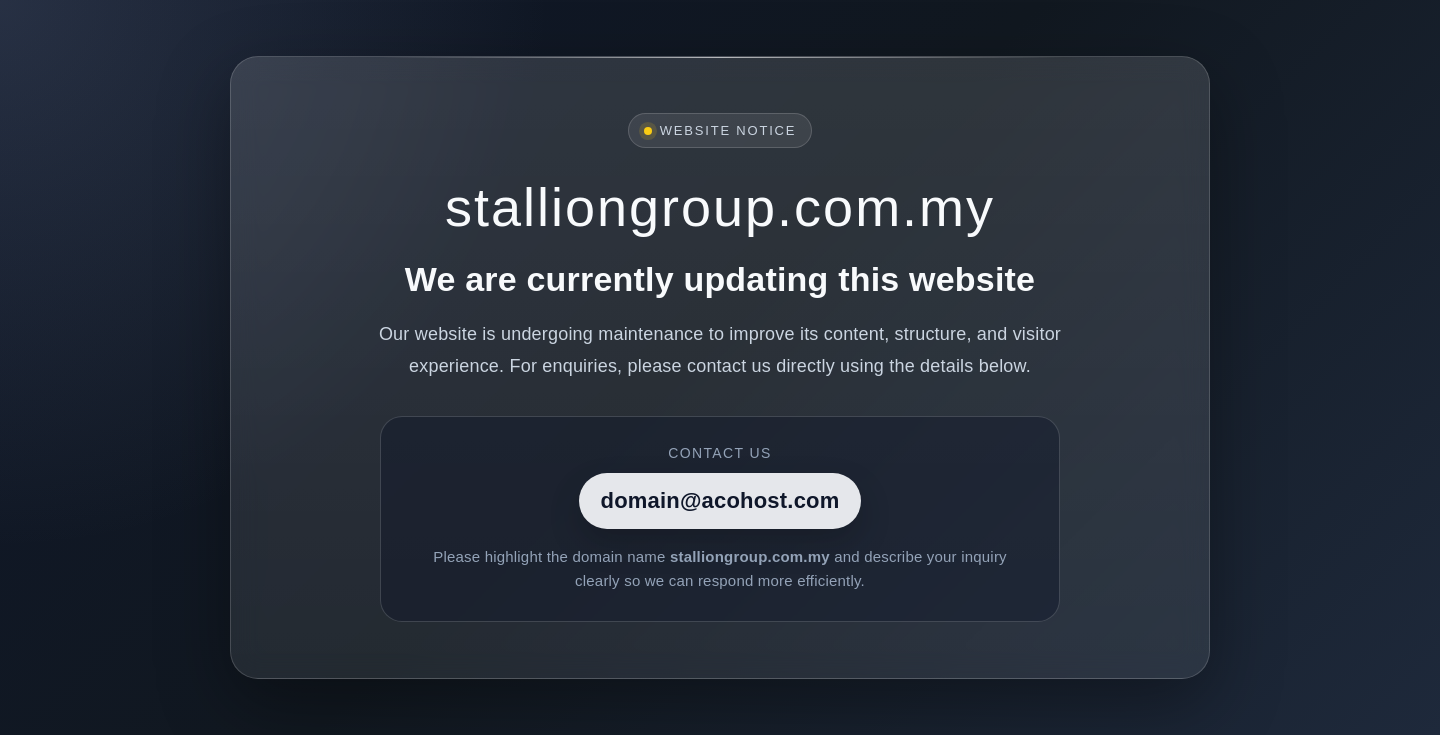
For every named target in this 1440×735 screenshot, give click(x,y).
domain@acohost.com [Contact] (720, 500)
